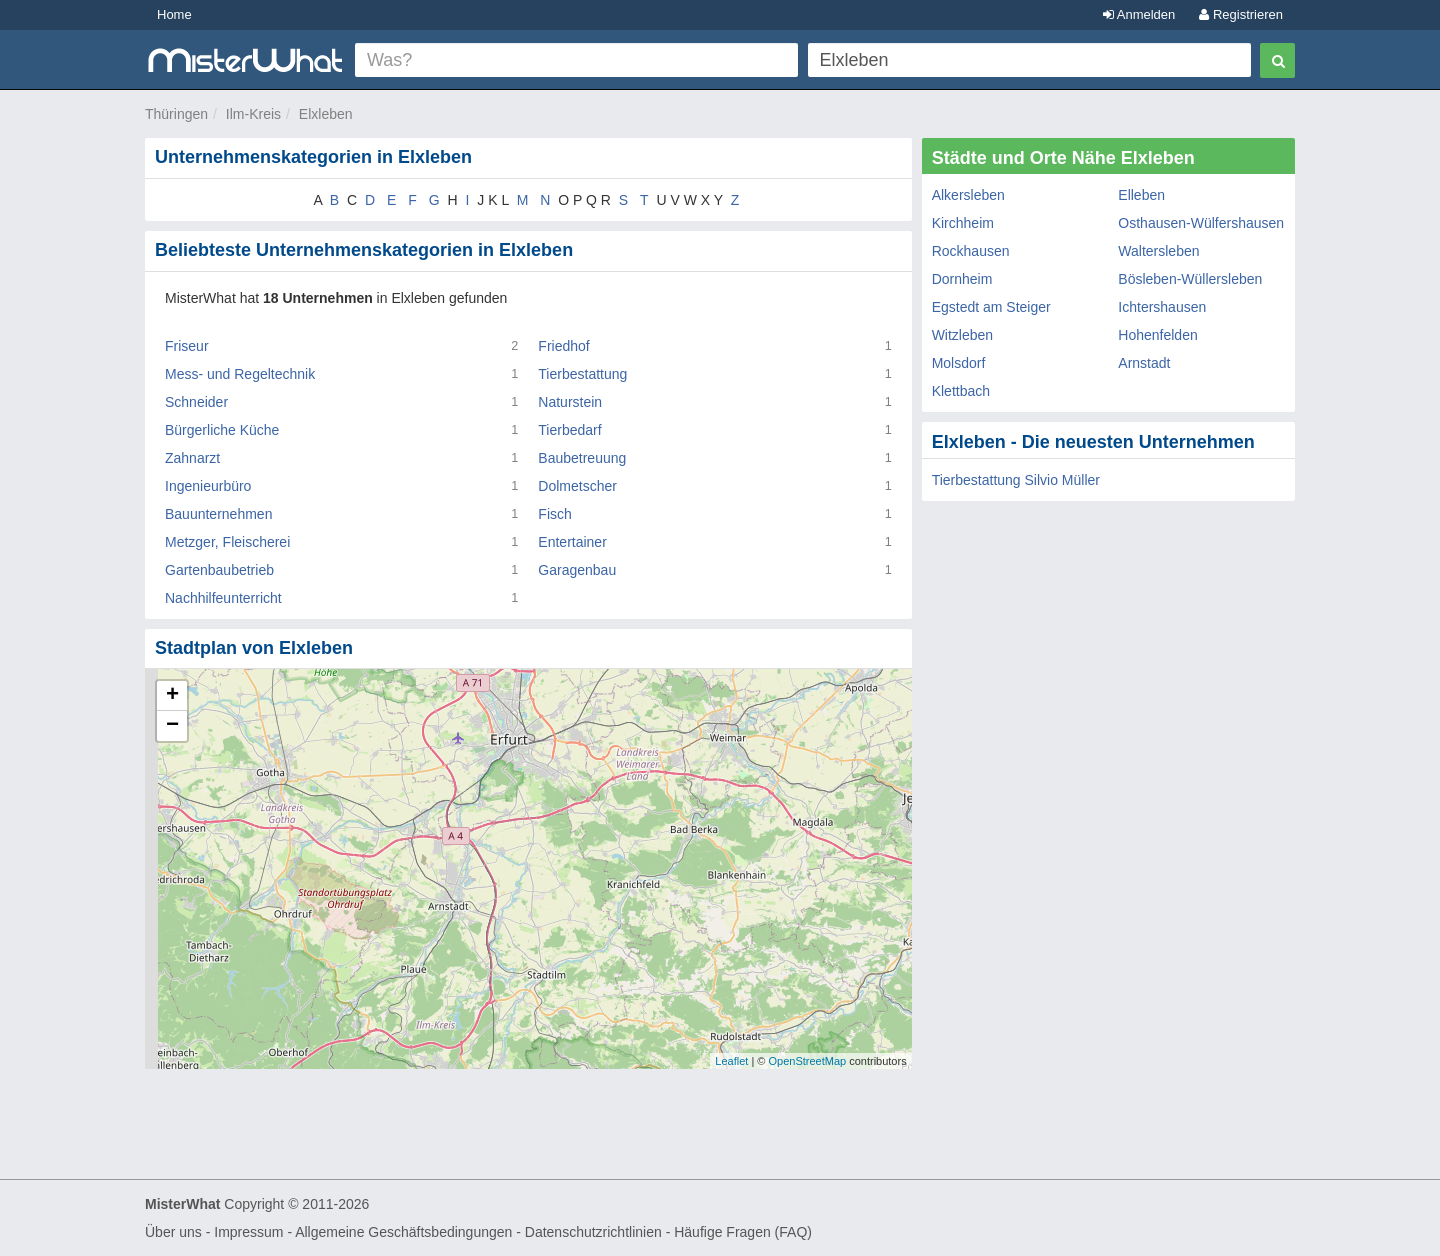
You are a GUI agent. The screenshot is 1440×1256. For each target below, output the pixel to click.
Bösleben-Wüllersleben (1190, 279)
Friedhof (563, 346)
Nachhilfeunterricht (223, 598)
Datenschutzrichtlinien (593, 1232)
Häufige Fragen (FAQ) (743, 1232)
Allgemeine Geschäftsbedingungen (403, 1232)
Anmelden (1139, 14)
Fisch (554, 514)
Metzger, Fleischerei (227, 542)
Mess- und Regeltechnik (240, 374)
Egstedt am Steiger (991, 307)
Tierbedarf (569, 430)
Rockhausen (971, 251)
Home (174, 14)
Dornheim (962, 279)
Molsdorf (959, 363)
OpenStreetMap (807, 1061)
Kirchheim (963, 223)
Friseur (187, 346)
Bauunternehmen (218, 514)
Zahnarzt (192, 458)
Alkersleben (968, 195)
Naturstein (570, 402)
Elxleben (326, 114)
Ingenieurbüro (208, 486)
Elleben (1141, 195)
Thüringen (176, 114)
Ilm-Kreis (253, 114)
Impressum (248, 1232)
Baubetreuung (582, 458)
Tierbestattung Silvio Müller (1016, 480)
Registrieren (1241, 14)
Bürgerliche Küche (222, 430)
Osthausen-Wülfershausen (1201, 223)
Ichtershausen (1162, 307)
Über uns (173, 1232)
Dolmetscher (577, 486)
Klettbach (961, 391)
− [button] (172, 726)
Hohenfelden (1157, 335)
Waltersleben (1158, 251)
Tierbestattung (582, 374)
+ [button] (172, 696)
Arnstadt (1144, 363)
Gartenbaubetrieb (219, 570)
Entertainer (572, 542)
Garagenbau (577, 570)
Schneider (196, 402)
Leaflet (731, 1061)
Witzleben (962, 335)
